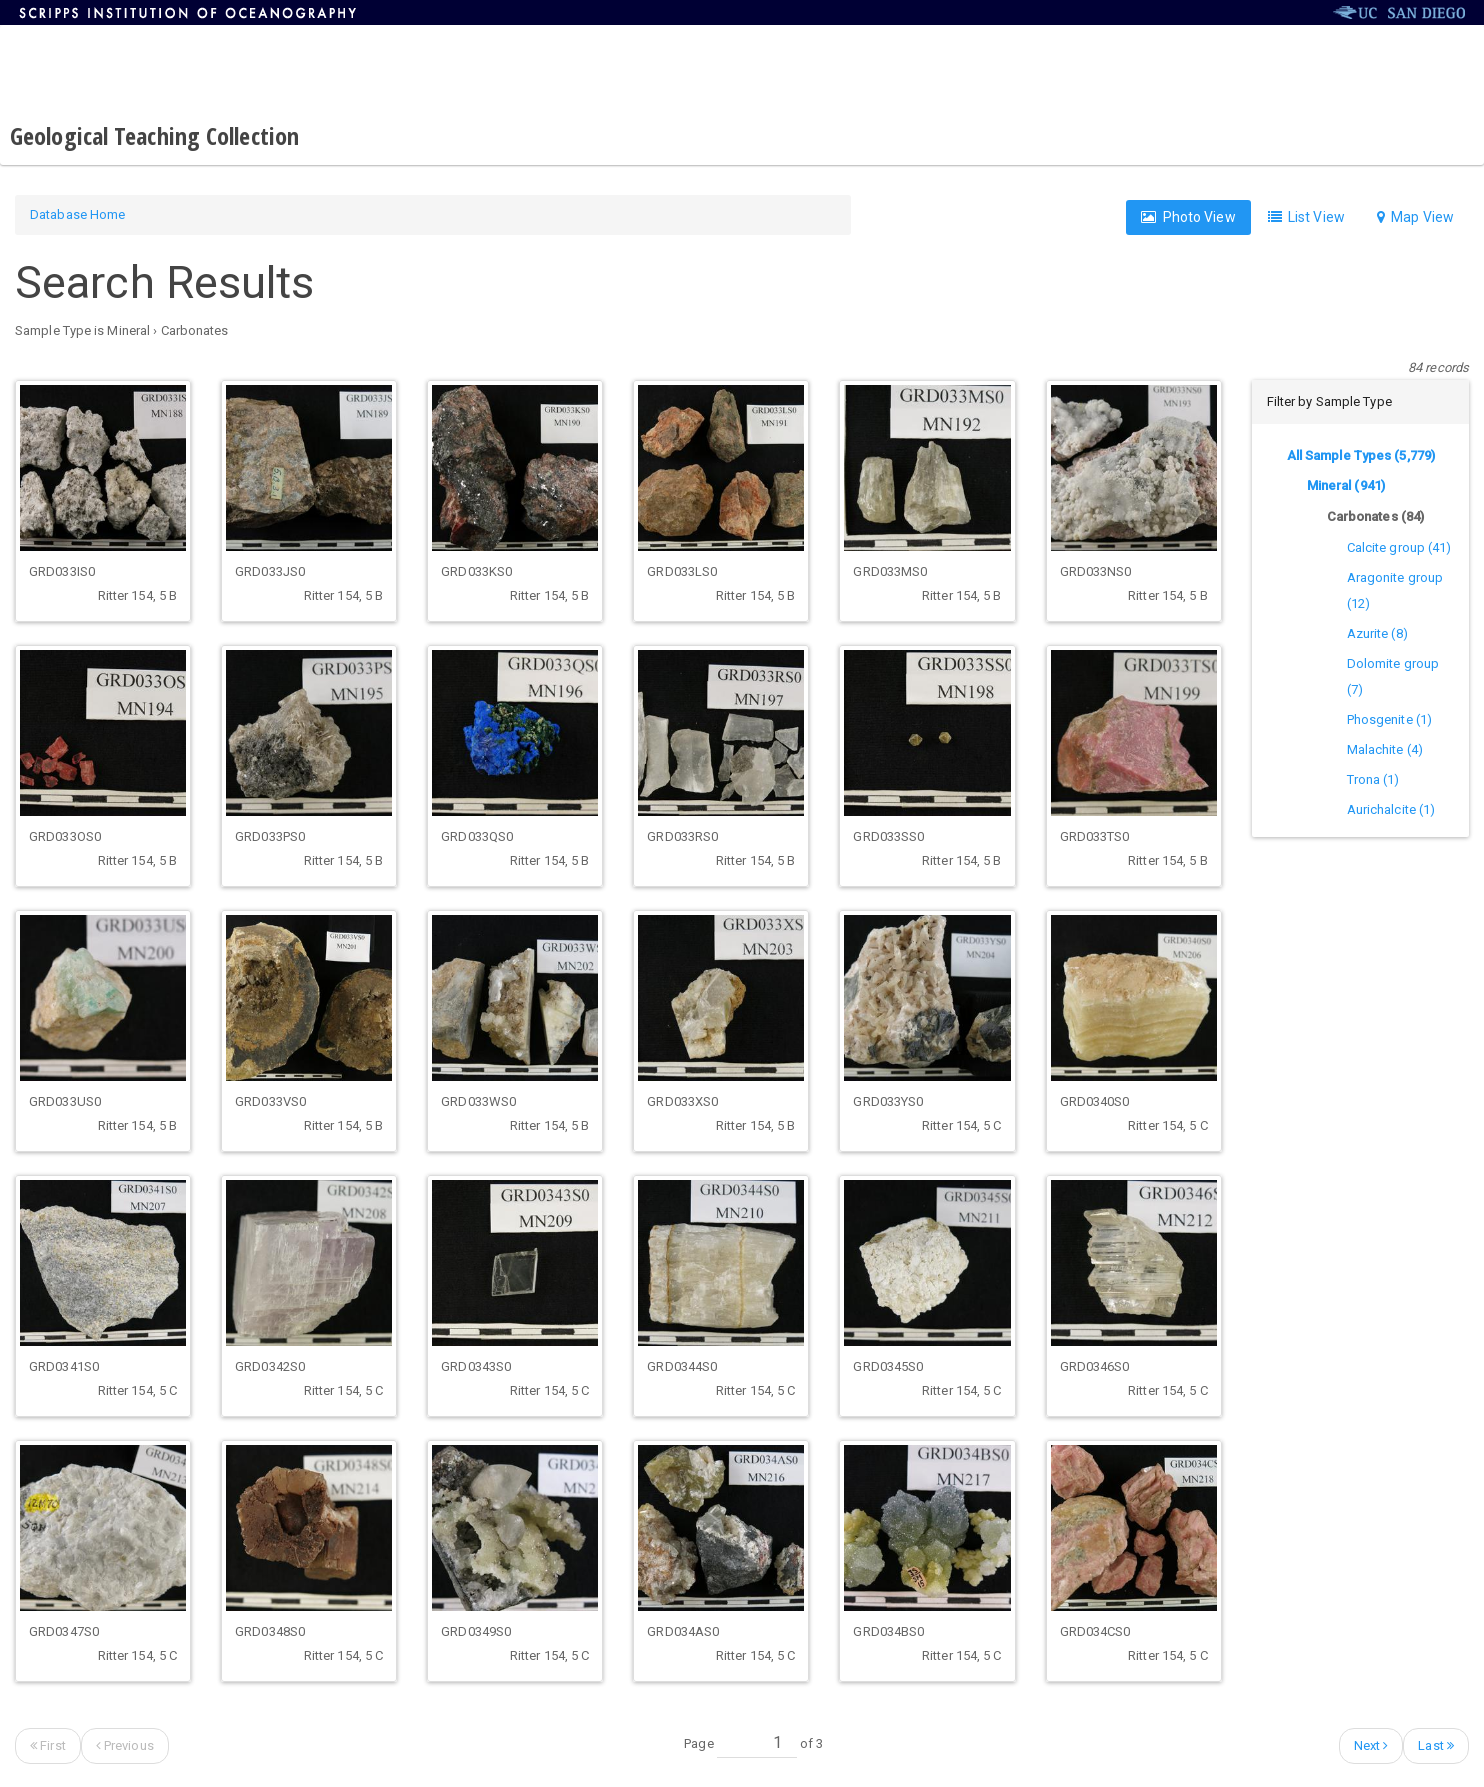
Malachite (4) (1385, 749)
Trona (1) (1373, 779)
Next (1371, 1745)
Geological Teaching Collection (154, 135)
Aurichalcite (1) (1391, 809)
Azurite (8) (1377, 633)
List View (1306, 217)
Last (1436, 1745)
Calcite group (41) (1399, 547)
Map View (1415, 217)
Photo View (1188, 217)
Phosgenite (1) (1389, 719)
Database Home (77, 214)
